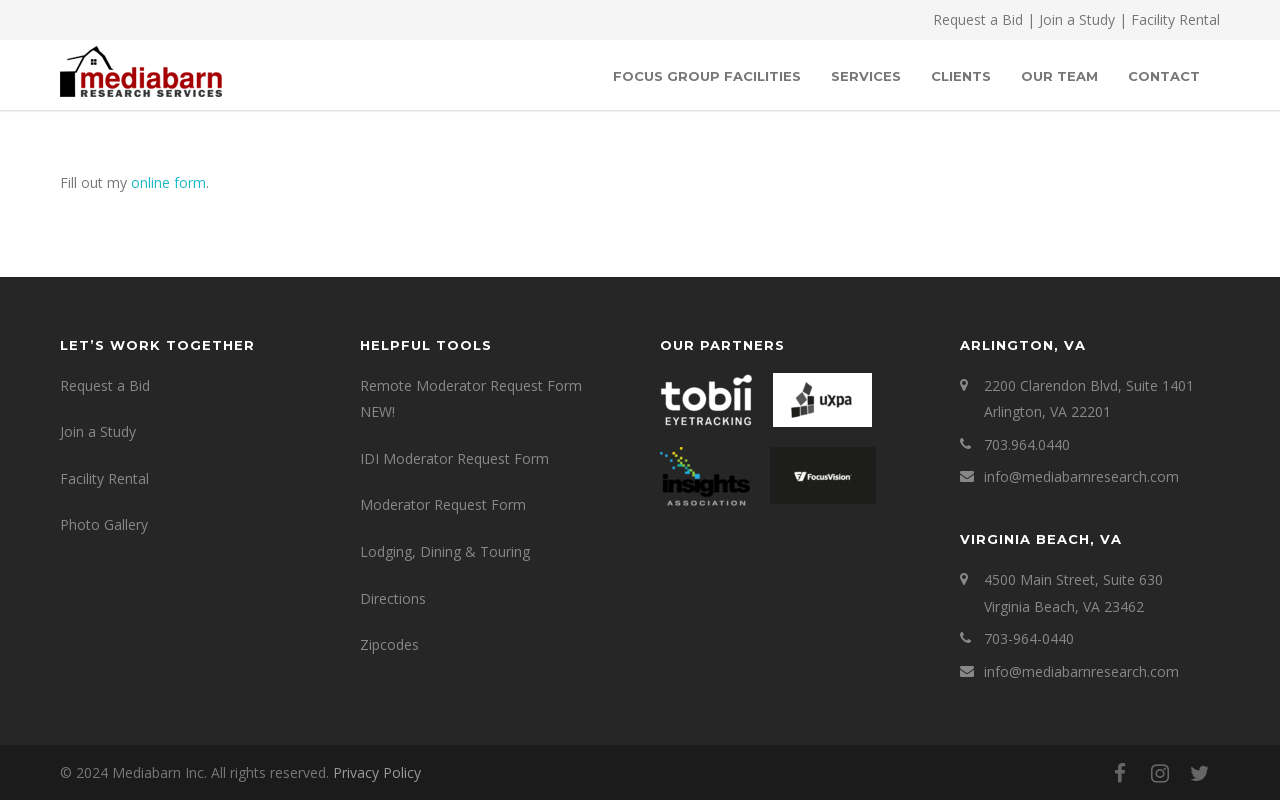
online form (168, 182)
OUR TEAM (1059, 76)
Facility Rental (1175, 19)
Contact (1164, 76)
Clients (961, 76)
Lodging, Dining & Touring (445, 551)
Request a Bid (978, 19)
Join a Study (1077, 19)
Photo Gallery (104, 524)
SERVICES (866, 76)
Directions (393, 598)
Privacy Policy (377, 772)
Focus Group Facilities (707, 76)
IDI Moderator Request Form (454, 458)
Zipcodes (389, 644)
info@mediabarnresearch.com (1081, 476)
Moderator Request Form (443, 504)
